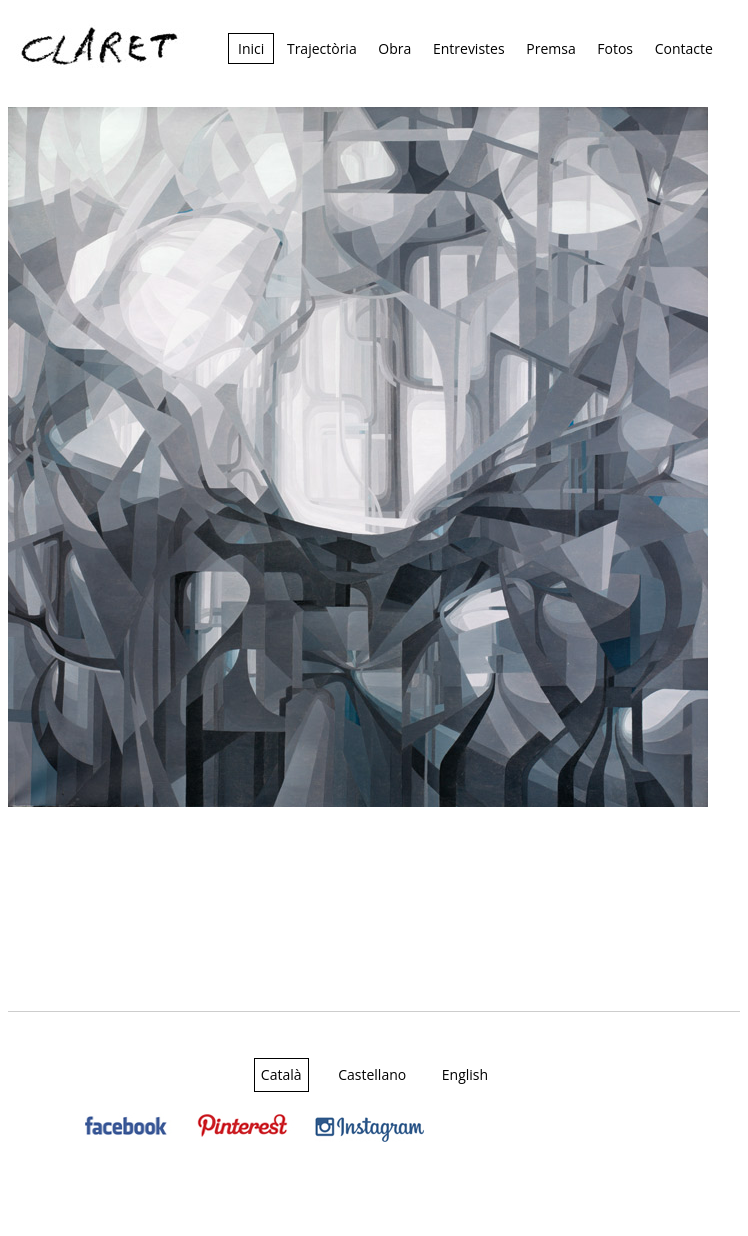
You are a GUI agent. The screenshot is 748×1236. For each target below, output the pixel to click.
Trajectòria (322, 48)
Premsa (550, 48)
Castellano (372, 1074)
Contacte (684, 48)
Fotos (615, 48)
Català (281, 1074)
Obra (394, 48)
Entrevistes (469, 48)
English (465, 1074)
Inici (251, 48)
